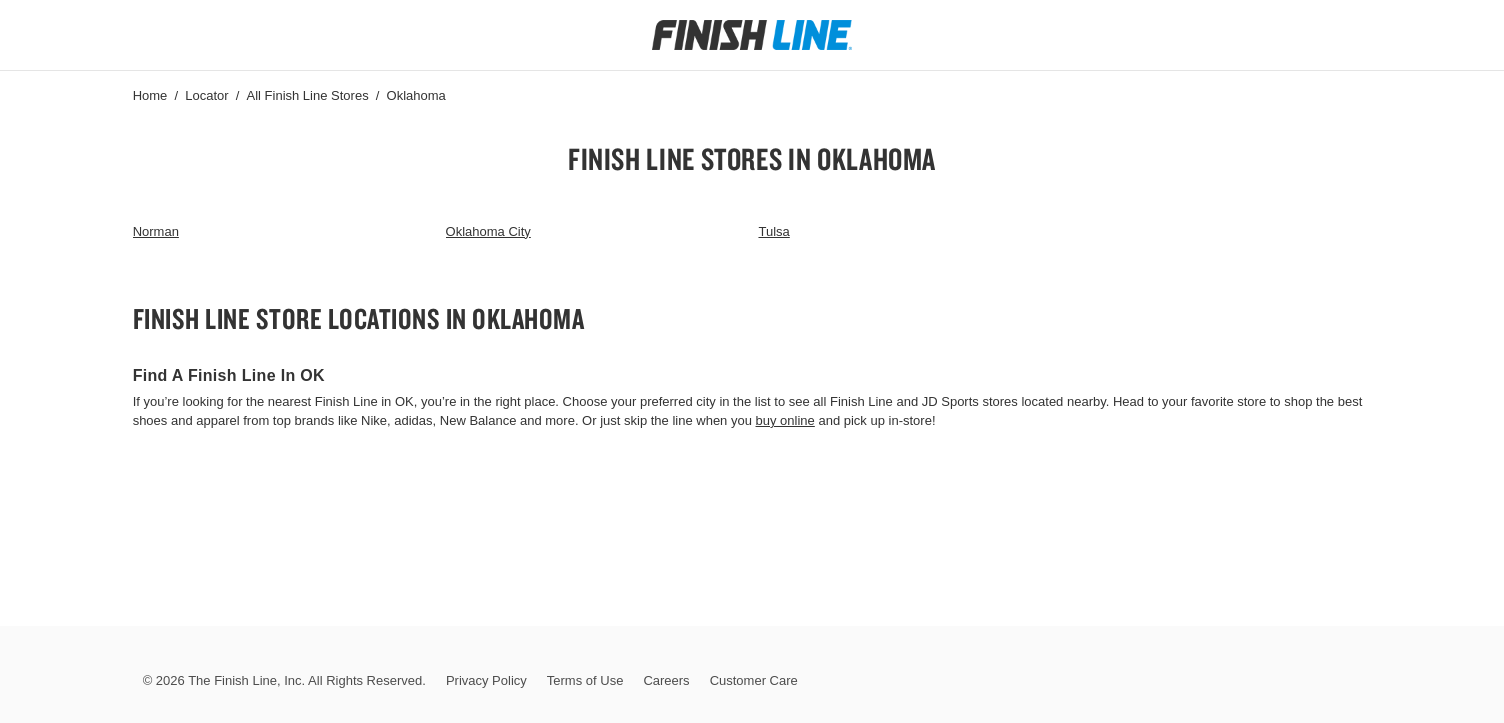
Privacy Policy (486, 680)
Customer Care (754, 680)
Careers (666, 680)
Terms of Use (585, 680)
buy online (785, 420)
